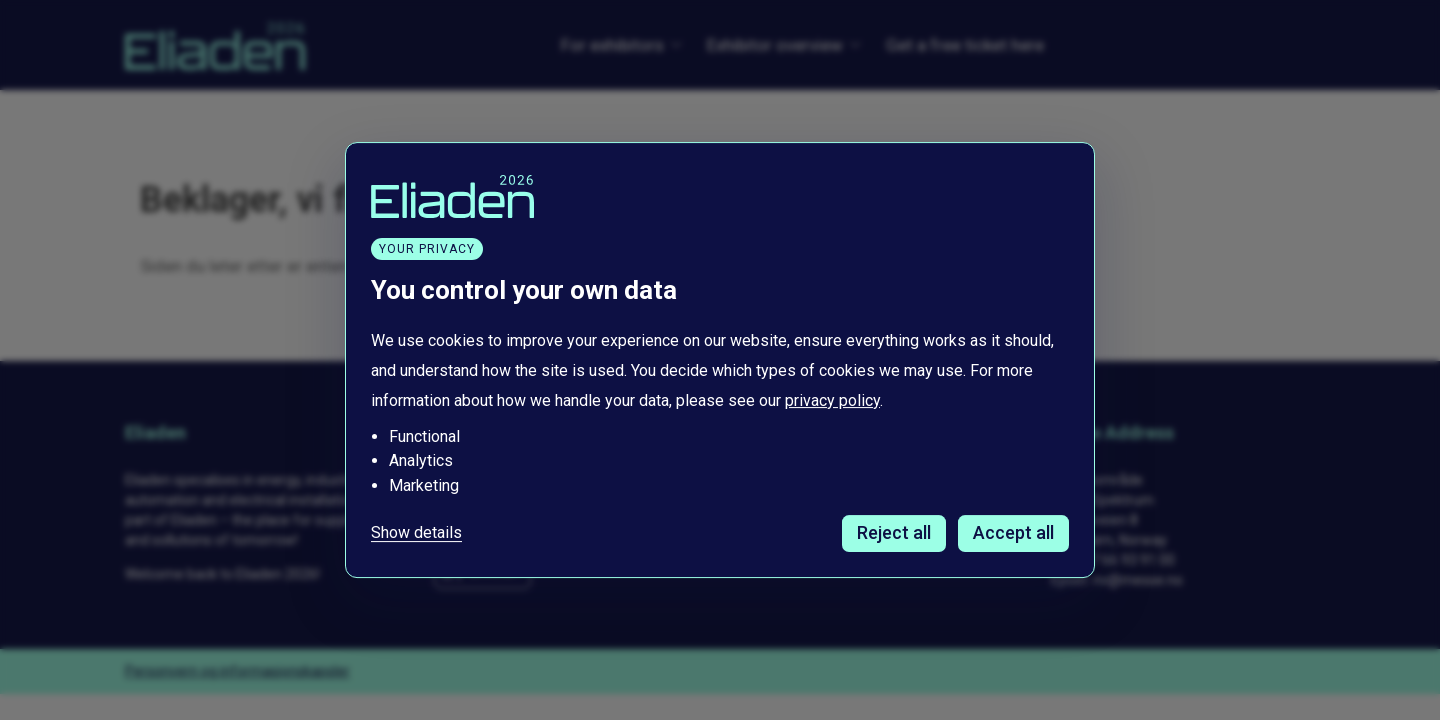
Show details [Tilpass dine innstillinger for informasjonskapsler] (416, 533)
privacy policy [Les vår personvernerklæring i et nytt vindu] (832, 400)
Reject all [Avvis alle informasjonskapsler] (894, 532)
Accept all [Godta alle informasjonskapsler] (1013, 532)
